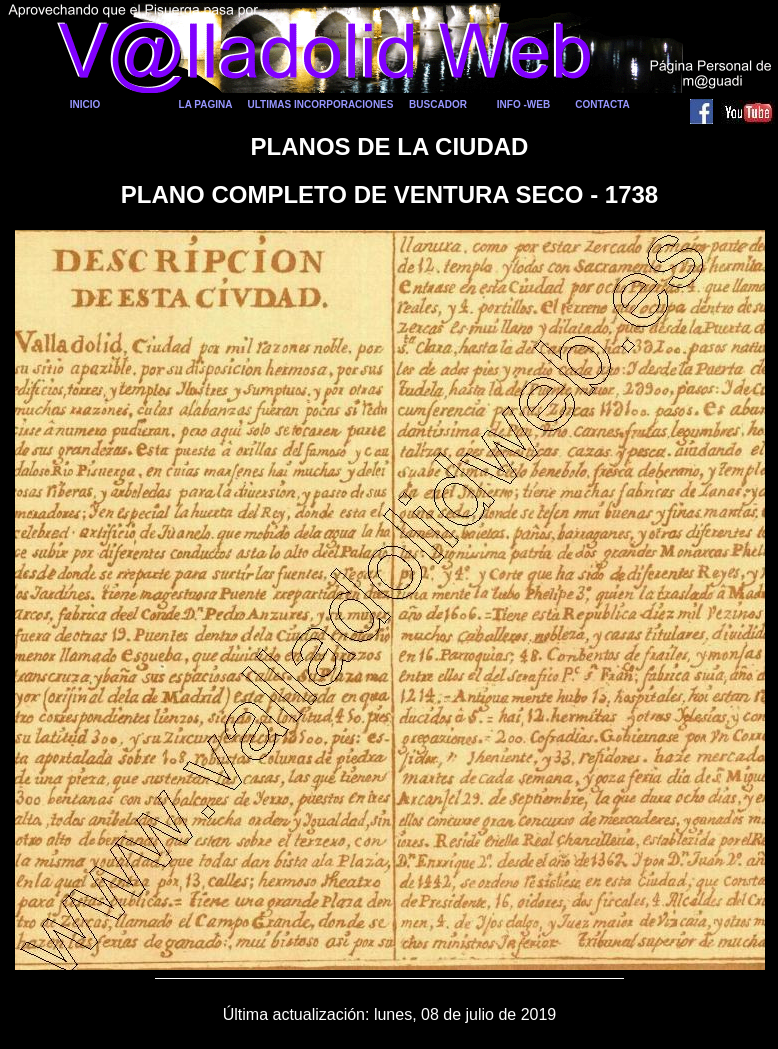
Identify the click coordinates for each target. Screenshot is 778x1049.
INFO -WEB (523, 104)
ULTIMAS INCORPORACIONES (321, 104)
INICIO (85, 104)
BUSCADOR (438, 104)
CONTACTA (602, 104)
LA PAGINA (206, 104)
